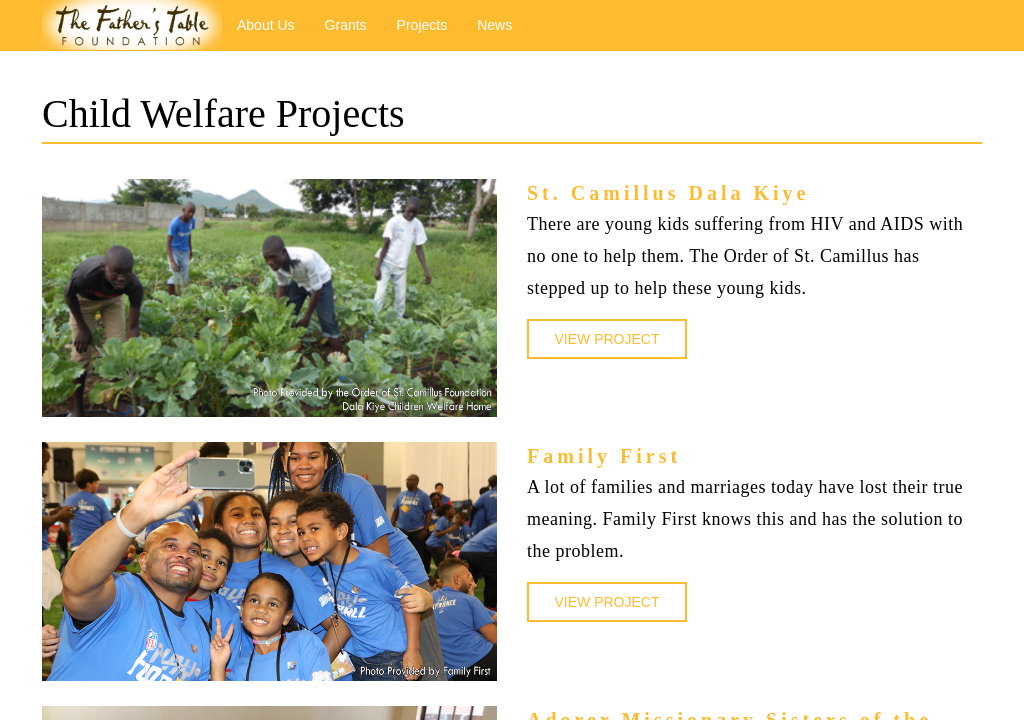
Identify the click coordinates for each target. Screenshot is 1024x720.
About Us (266, 25)
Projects (422, 25)
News (494, 25)
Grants (346, 25)
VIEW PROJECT (606, 339)
